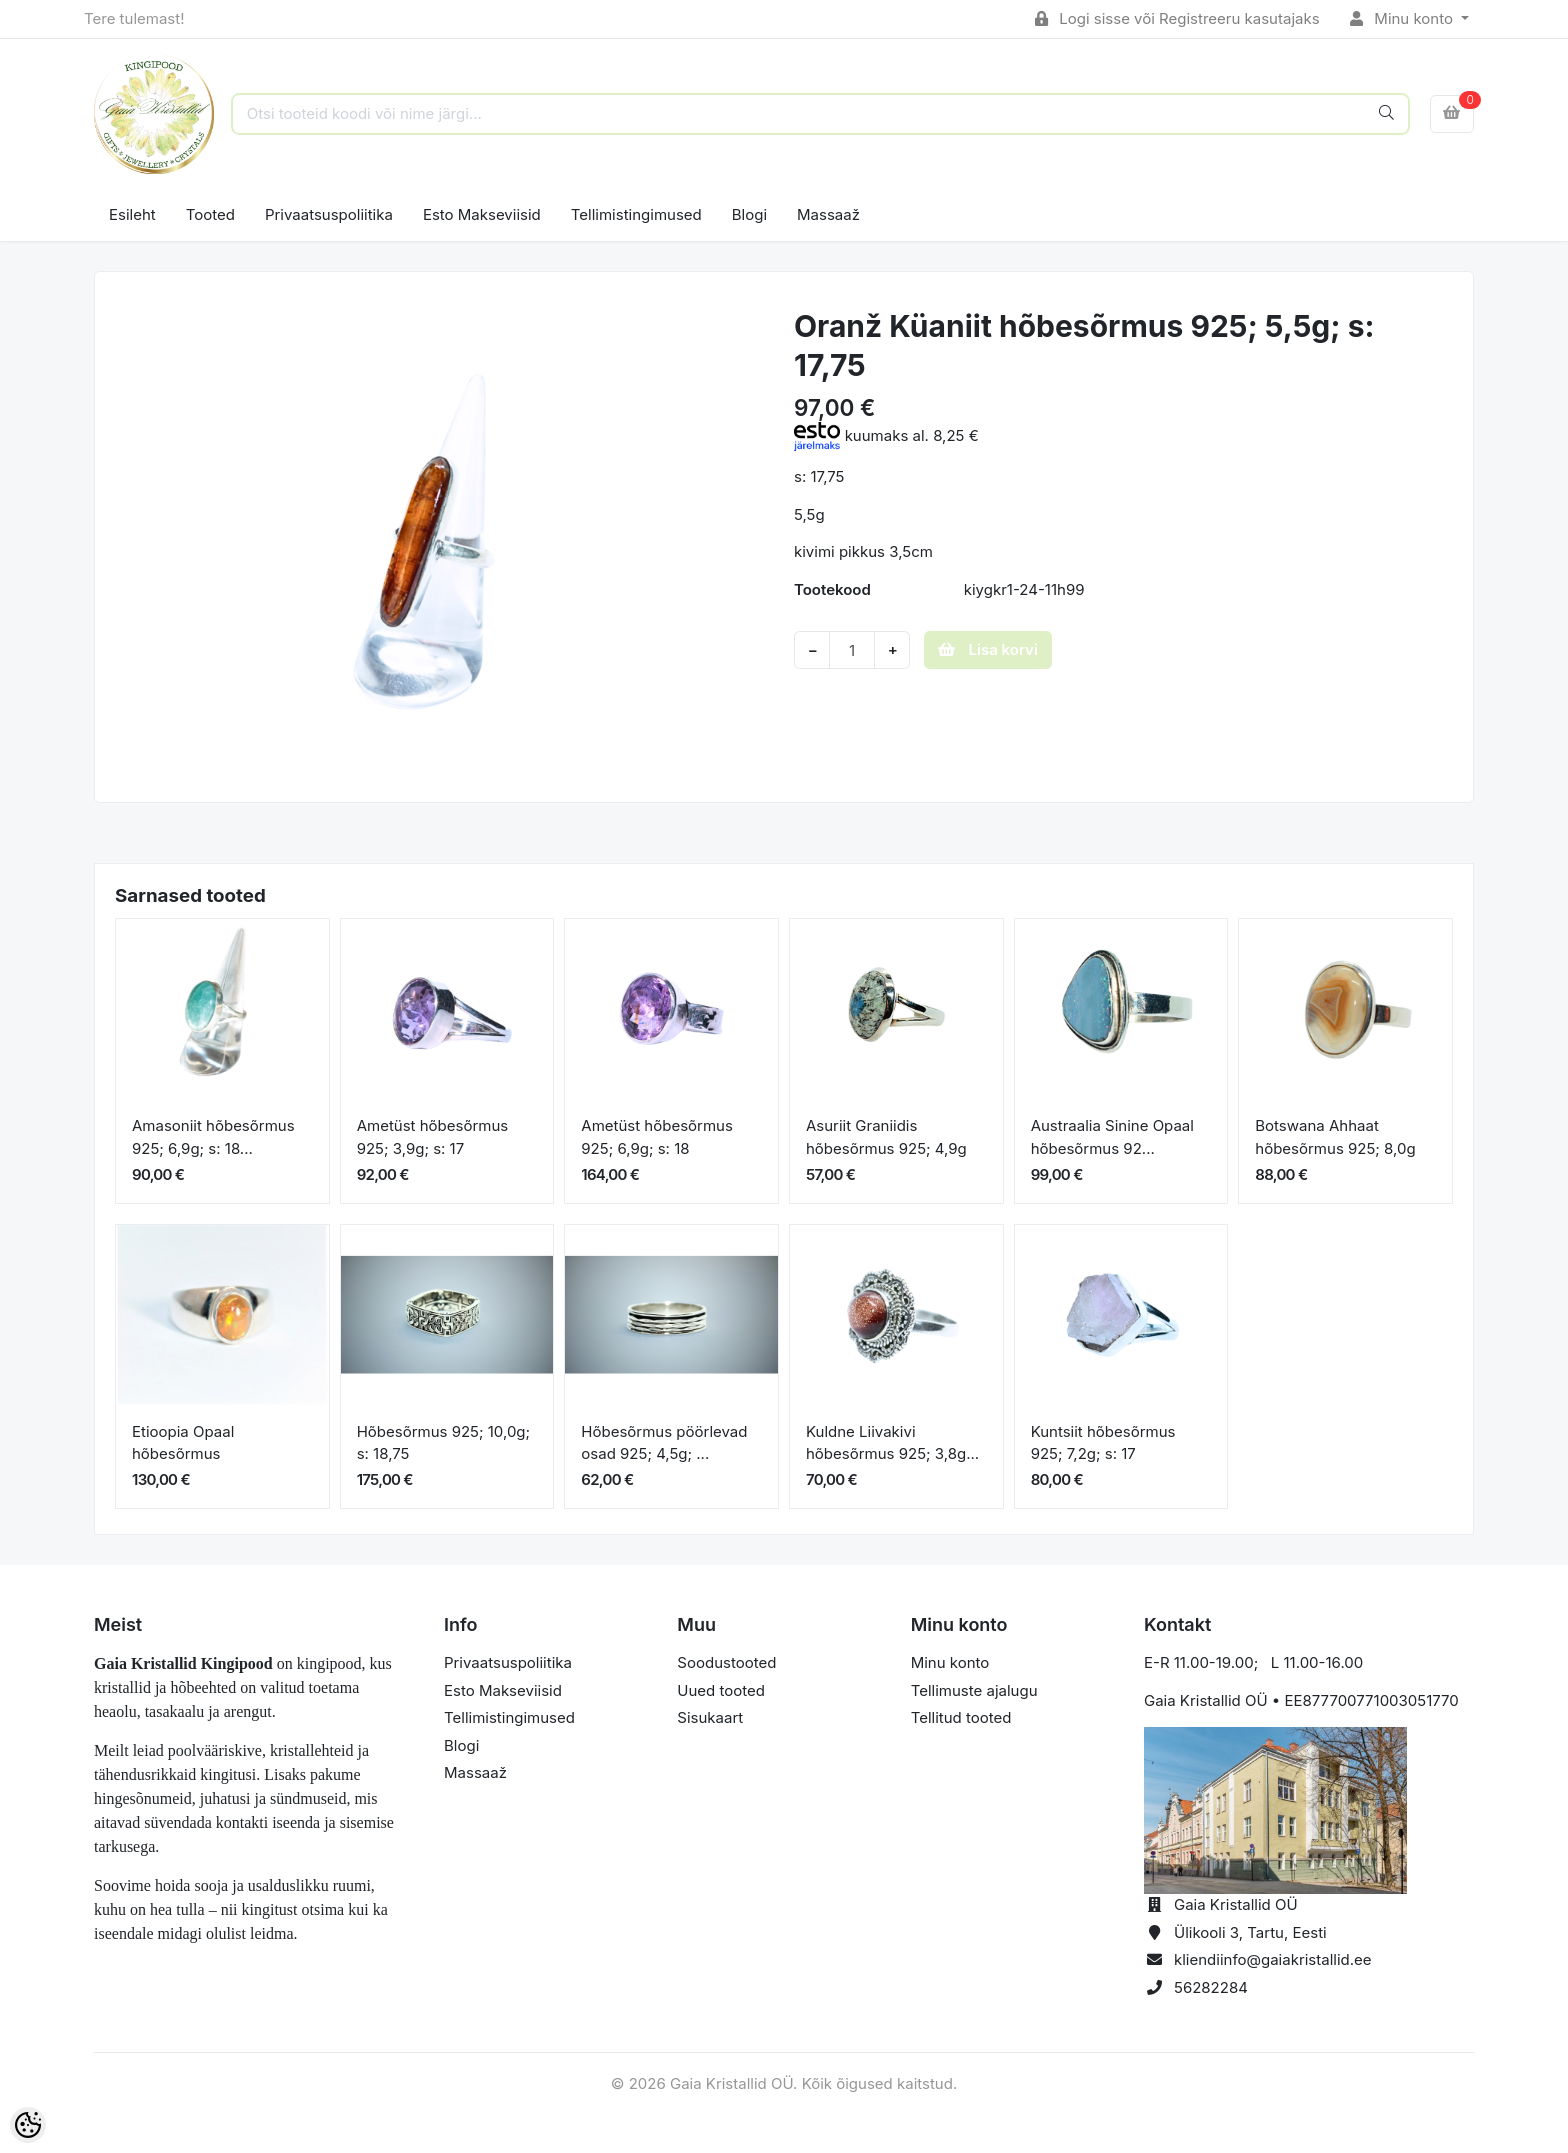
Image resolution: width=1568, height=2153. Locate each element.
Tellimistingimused (636, 214)
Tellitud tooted (961, 1717)
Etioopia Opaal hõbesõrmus (183, 1443)
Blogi (749, 214)
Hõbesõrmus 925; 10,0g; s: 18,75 (443, 1443)
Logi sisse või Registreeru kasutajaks (1177, 18)
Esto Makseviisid (482, 214)
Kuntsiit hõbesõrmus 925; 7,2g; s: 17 (1103, 1443)
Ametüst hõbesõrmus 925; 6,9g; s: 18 (657, 1137)
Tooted (210, 214)
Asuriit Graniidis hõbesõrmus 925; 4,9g (886, 1137)
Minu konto (1404, 18)
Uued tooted (721, 1690)
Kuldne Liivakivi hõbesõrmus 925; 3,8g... (892, 1443)
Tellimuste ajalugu (974, 1690)
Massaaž (828, 214)
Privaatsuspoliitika (329, 214)
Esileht (132, 214)
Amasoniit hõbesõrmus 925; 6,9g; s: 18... (213, 1137)
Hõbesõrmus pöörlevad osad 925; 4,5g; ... (664, 1443)
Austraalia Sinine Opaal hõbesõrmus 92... (1112, 1137)
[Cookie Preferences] (28, 2125)
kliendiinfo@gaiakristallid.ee (1273, 1959)
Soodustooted (726, 1662)
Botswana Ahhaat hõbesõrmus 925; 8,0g (1335, 1137)
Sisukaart (710, 1717)
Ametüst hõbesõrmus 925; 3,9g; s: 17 (433, 1137)
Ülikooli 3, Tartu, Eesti (1250, 1932)
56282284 (1211, 1987)
